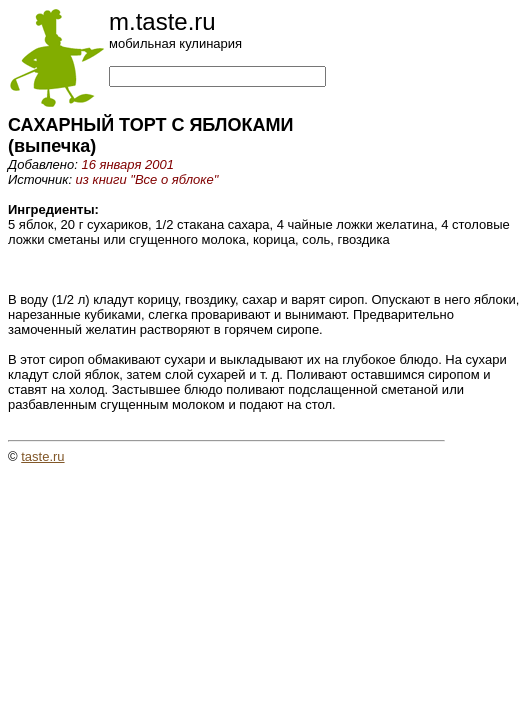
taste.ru (42, 456)
